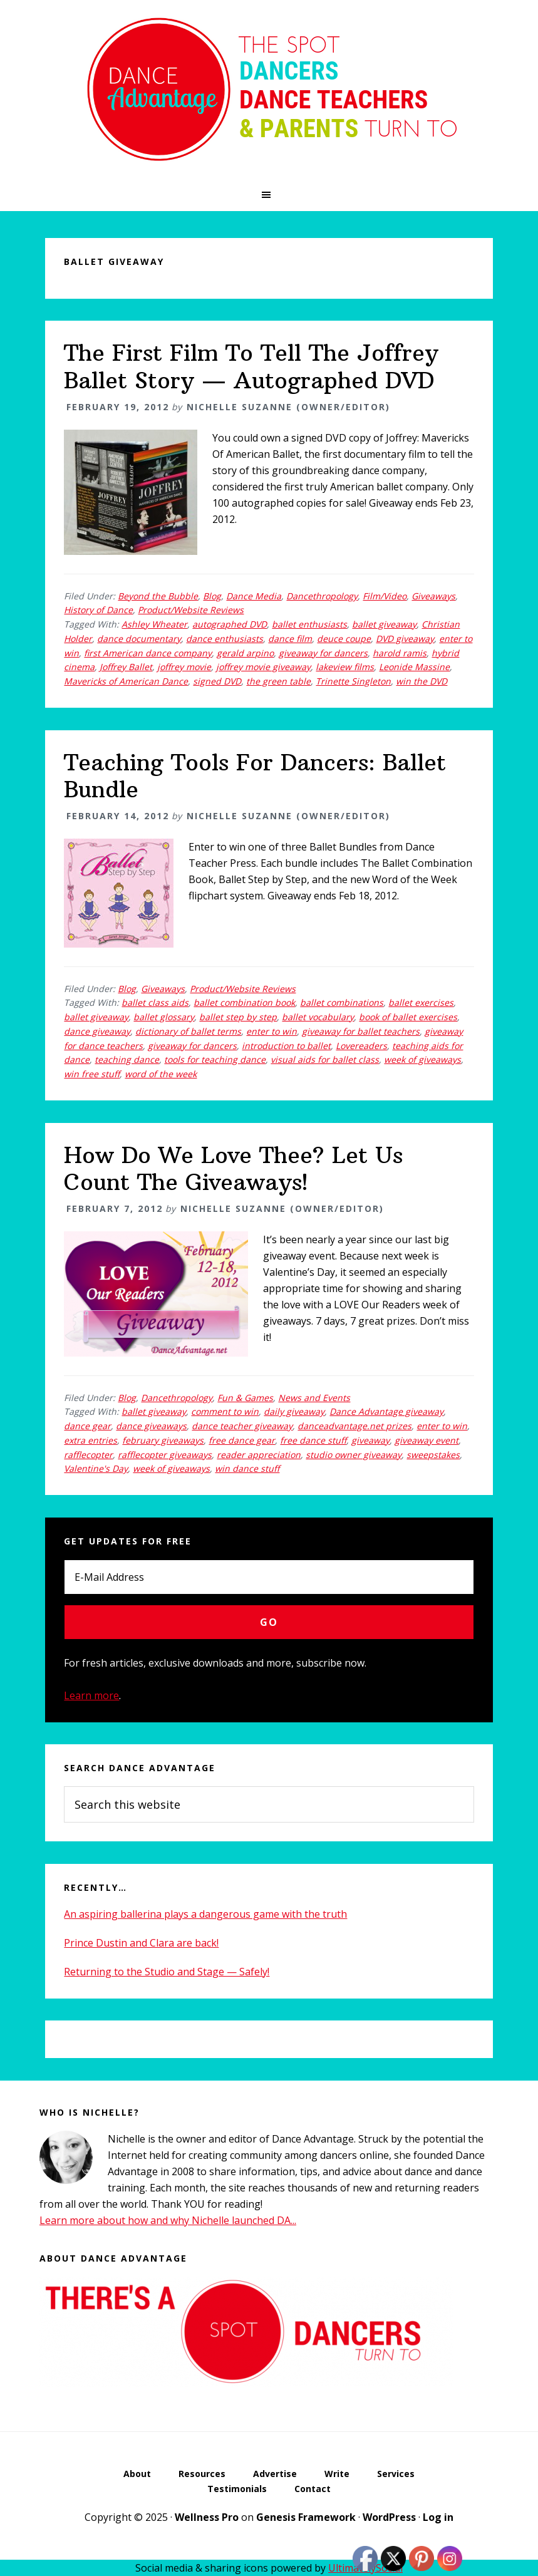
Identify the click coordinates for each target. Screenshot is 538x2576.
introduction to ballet (286, 1046)
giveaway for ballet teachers (361, 1031)
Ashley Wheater (154, 624)
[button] (269, 194)
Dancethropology (322, 596)
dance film (290, 638)
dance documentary (139, 638)
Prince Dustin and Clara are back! (141, 1943)
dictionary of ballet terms (188, 1031)
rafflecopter (88, 1455)
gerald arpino (245, 653)
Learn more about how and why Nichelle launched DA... (167, 2220)
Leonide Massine (414, 667)
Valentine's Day (96, 1468)
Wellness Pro (207, 2517)
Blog (212, 596)
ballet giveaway (384, 624)
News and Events (314, 1398)
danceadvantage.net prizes (354, 1426)
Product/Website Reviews (191, 610)
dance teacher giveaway (242, 1426)
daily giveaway (294, 1411)
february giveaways (163, 1440)
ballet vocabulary (318, 1017)
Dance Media (253, 596)
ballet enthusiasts (309, 624)
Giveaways (433, 596)
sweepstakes (433, 1455)
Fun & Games (245, 1398)
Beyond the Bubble (158, 596)
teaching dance (127, 1059)
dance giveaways (151, 1426)
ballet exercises (420, 1002)
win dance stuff (247, 1468)
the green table (278, 681)
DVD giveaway (405, 638)
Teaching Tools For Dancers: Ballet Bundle (255, 776)
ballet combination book (244, 1002)
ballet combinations (341, 1002)
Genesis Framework (306, 2517)
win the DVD (421, 681)
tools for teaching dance (215, 1059)
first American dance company (148, 653)
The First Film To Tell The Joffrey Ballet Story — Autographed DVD (251, 366)
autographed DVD (229, 624)
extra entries (90, 1440)
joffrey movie (184, 667)
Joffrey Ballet (126, 667)
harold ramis (400, 653)
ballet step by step (238, 1017)
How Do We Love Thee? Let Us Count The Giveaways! (233, 1168)
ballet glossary (163, 1017)
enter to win (271, 1031)
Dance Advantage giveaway (386, 1411)
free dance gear (242, 1440)
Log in (438, 2517)
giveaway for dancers (323, 653)
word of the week (161, 1074)
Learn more (91, 1695)
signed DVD (217, 681)
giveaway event (426, 1440)
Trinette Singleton (353, 681)
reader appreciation (259, 1455)
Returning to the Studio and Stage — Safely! (166, 1972)
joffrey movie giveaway (263, 667)
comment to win (225, 1411)
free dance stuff (313, 1440)
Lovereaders (361, 1046)
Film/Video (384, 596)
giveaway (370, 1440)
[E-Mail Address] (268, 1577)
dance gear (87, 1426)
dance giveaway (97, 1031)
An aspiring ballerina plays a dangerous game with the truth (205, 1914)
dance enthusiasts (224, 638)
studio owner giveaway (353, 1455)
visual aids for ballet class (325, 1059)
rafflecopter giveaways (165, 1455)
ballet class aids (155, 1002)
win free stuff (92, 1074)
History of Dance (98, 610)
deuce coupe (344, 638)
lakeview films (345, 667)
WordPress (389, 2517)
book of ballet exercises (408, 1017)
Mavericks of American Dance (126, 681)
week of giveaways (422, 1059)
